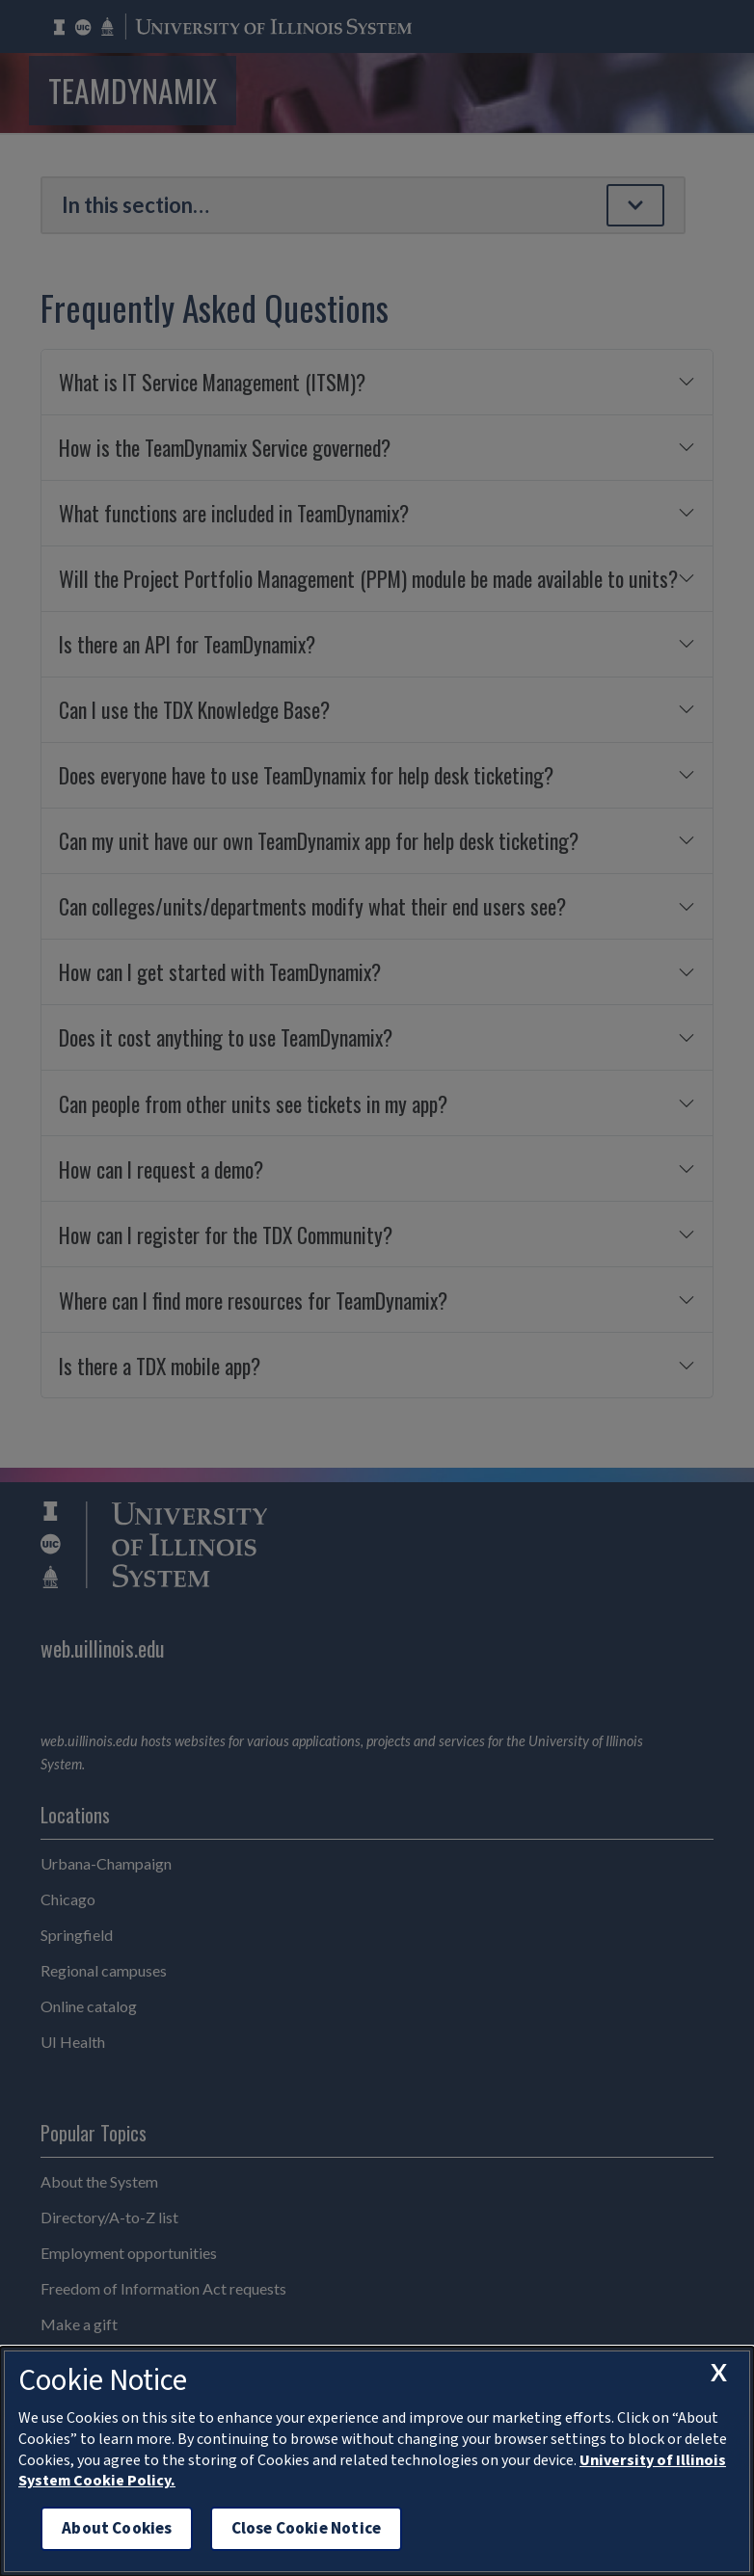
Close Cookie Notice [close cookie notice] (306, 2528)
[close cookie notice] (718, 2372)
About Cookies (117, 2528)
